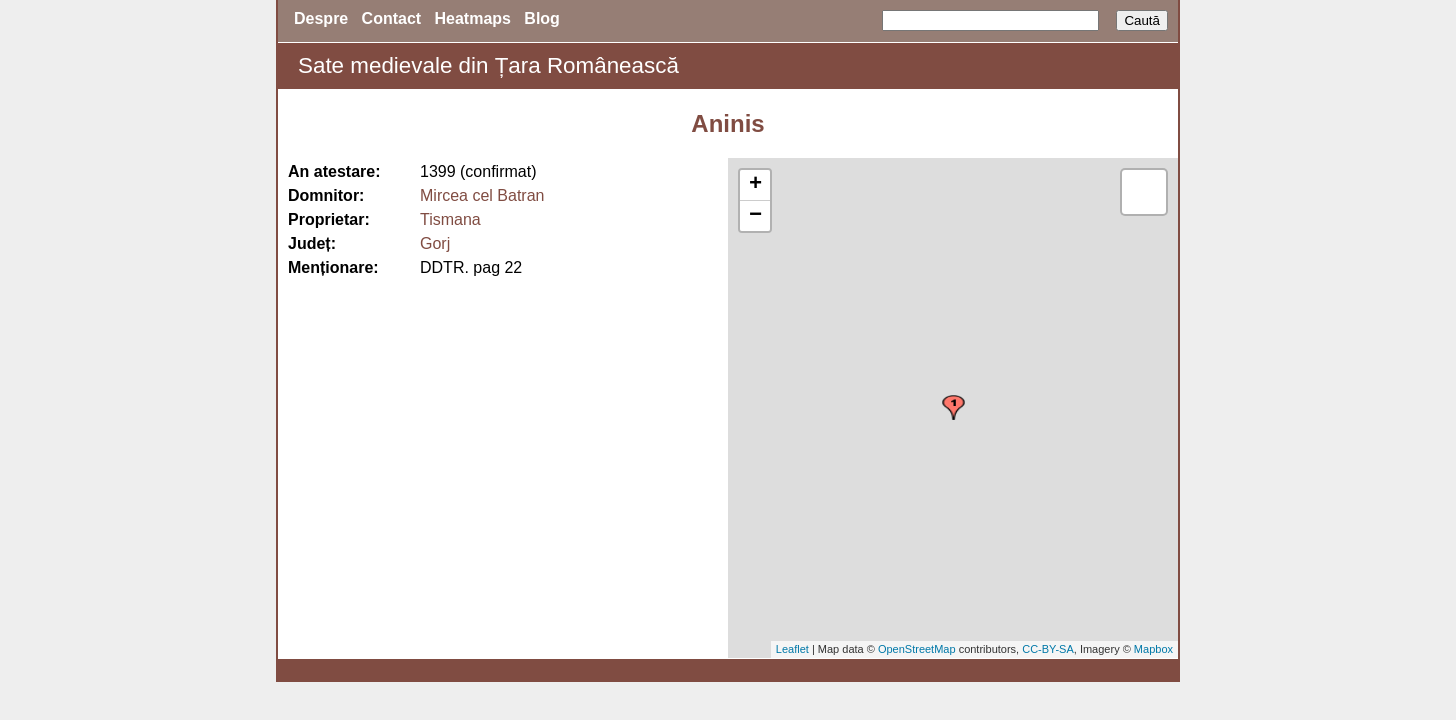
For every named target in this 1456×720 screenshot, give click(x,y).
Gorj (435, 243)
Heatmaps (473, 18)
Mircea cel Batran (482, 195)
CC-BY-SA (1048, 649)
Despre (321, 18)
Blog (542, 18)
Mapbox (1153, 649)
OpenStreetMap (917, 649)
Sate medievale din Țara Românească (488, 65)
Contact (392, 18)
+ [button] (755, 185)
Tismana (450, 219)
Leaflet (792, 649)
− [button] (755, 216)
